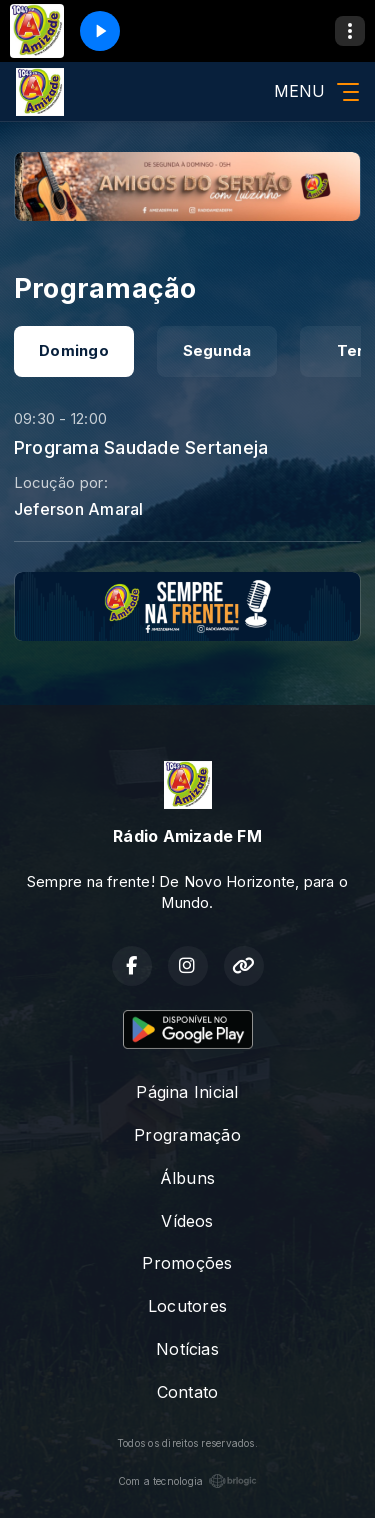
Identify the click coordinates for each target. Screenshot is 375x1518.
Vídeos (187, 1221)
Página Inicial (187, 1092)
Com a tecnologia (188, 1481)
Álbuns (187, 1178)
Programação (187, 1135)
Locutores (187, 1306)
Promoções (187, 1263)
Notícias (187, 1349)
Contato (188, 1392)
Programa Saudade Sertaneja (141, 447)
